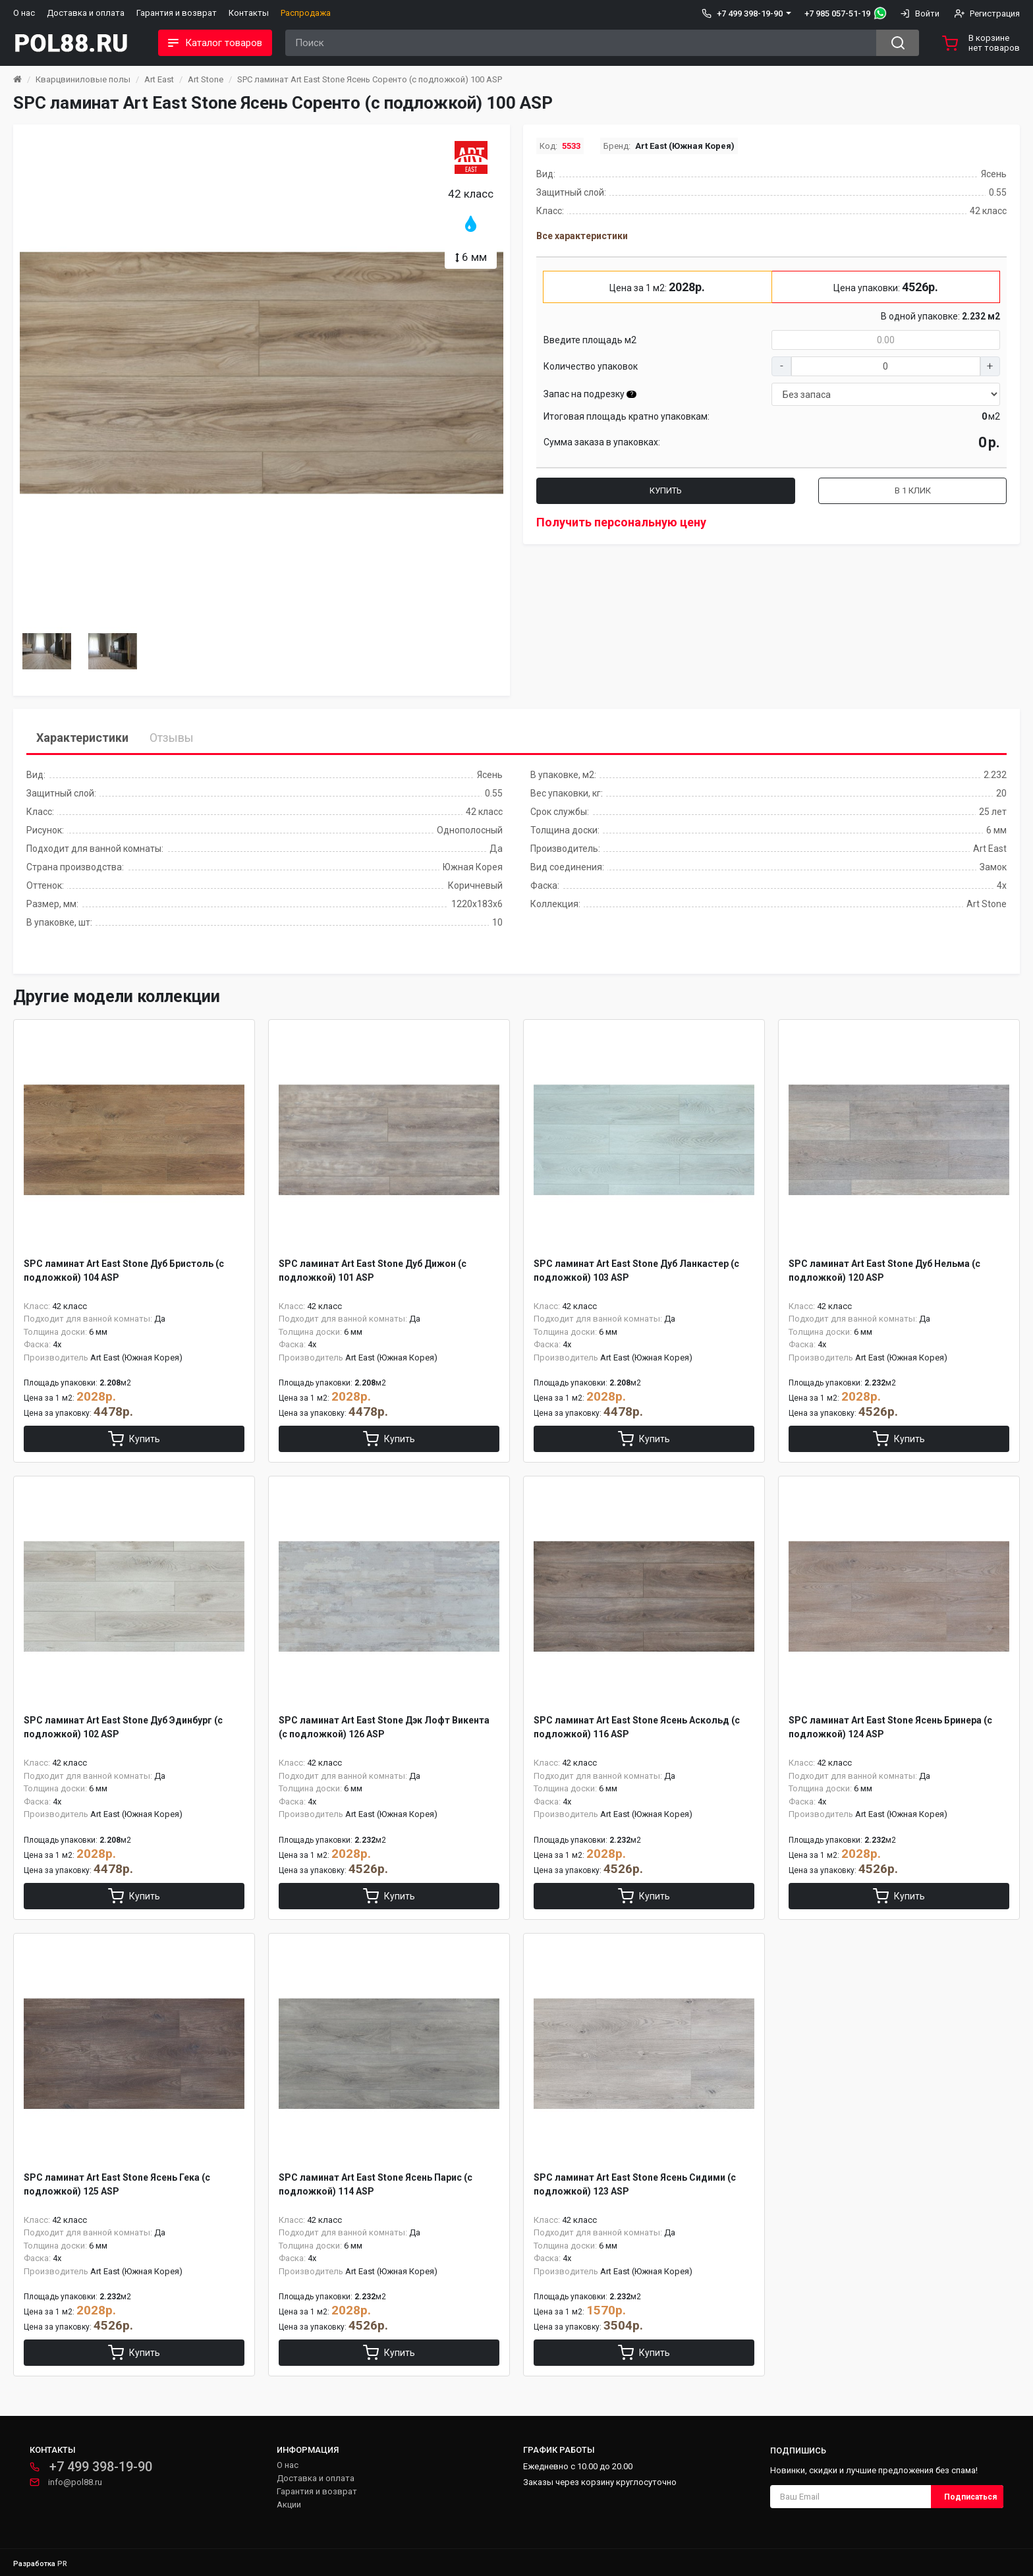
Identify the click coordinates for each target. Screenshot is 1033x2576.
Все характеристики (582, 236)
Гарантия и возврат (176, 13)
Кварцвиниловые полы (83, 79)
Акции (289, 2504)
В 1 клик (913, 490)
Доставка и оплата (86, 13)
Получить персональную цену (621, 522)
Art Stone (205, 79)
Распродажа (306, 13)
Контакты (249, 13)
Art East (159, 79)
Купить (666, 490)
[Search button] (897, 43)
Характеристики (82, 737)
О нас (24, 13)
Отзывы (172, 737)
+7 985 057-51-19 (837, 13)
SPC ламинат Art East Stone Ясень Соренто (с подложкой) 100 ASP (369, 79)
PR (62, 2564)
